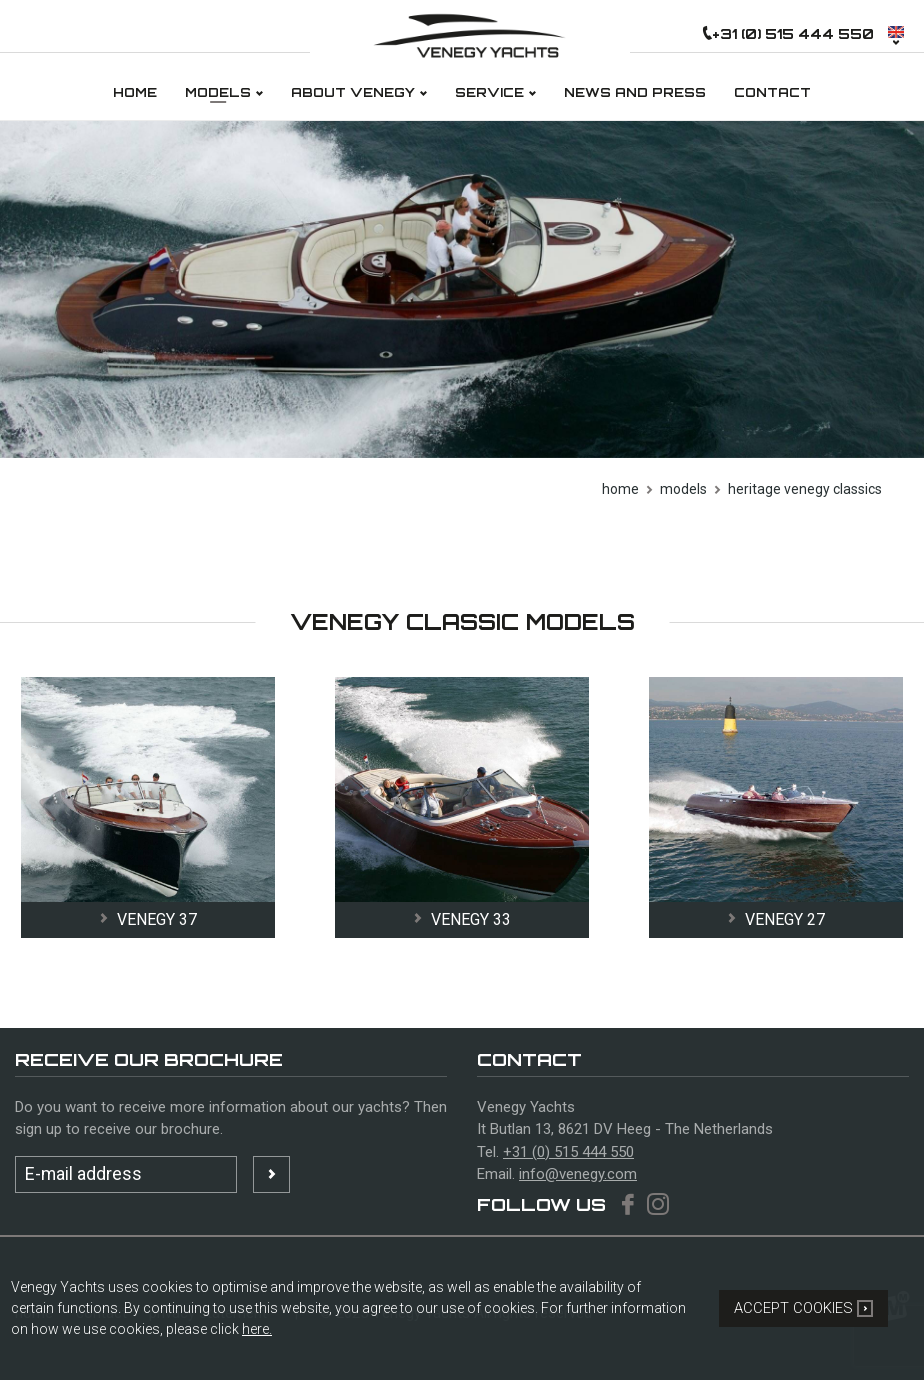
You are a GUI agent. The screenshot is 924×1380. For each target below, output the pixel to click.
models (683, 489)
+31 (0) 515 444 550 (568, 1152)
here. (257, 1329)
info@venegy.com (578, 1174)
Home (620, 489)
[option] (462, 289)
